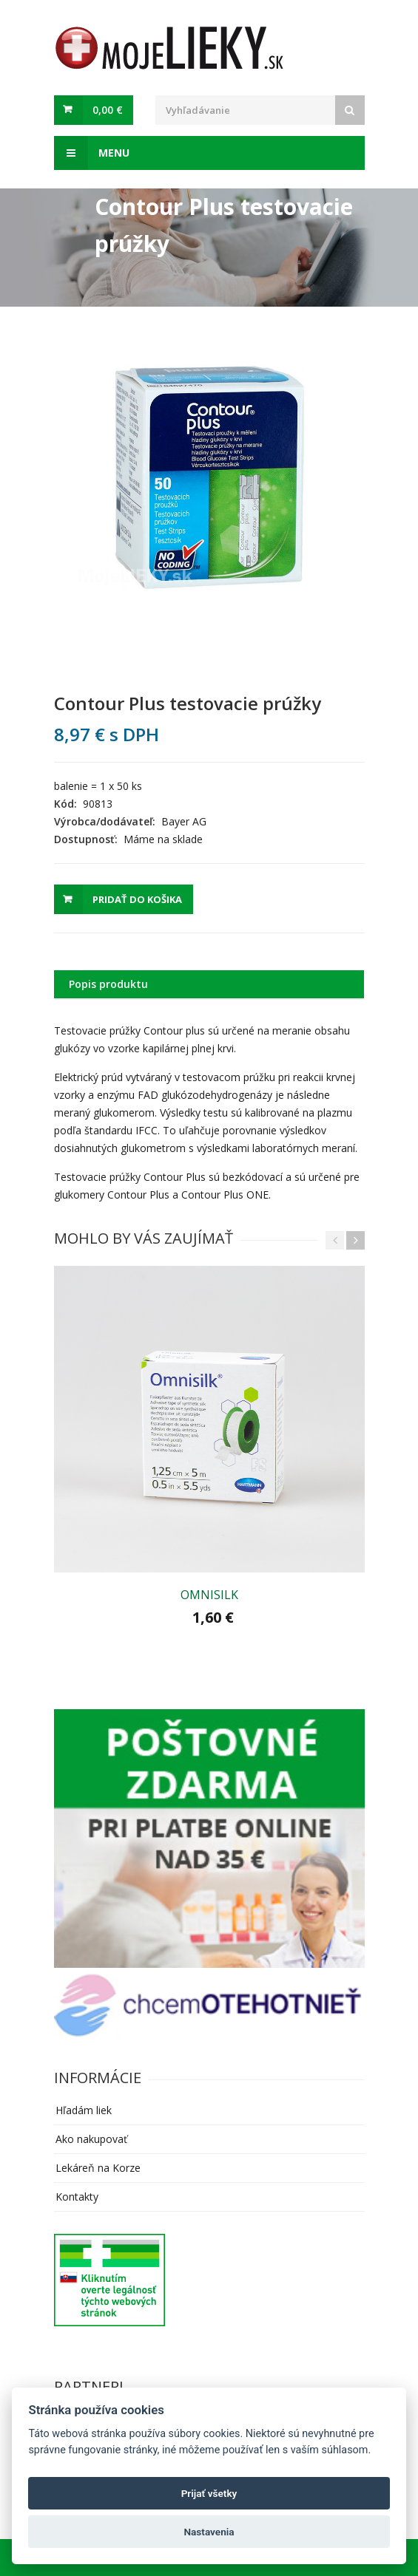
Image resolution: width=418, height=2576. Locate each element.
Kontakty (76, 2197)
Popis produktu (108, 984)
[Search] (350, 110)
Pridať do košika (137, 899)
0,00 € (107, 110)
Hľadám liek (83, 2110)
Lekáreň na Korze (98, 2168)
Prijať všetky (209, 2493)
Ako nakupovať (91, 2139)
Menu (91, 153)
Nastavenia (208, 2532)
